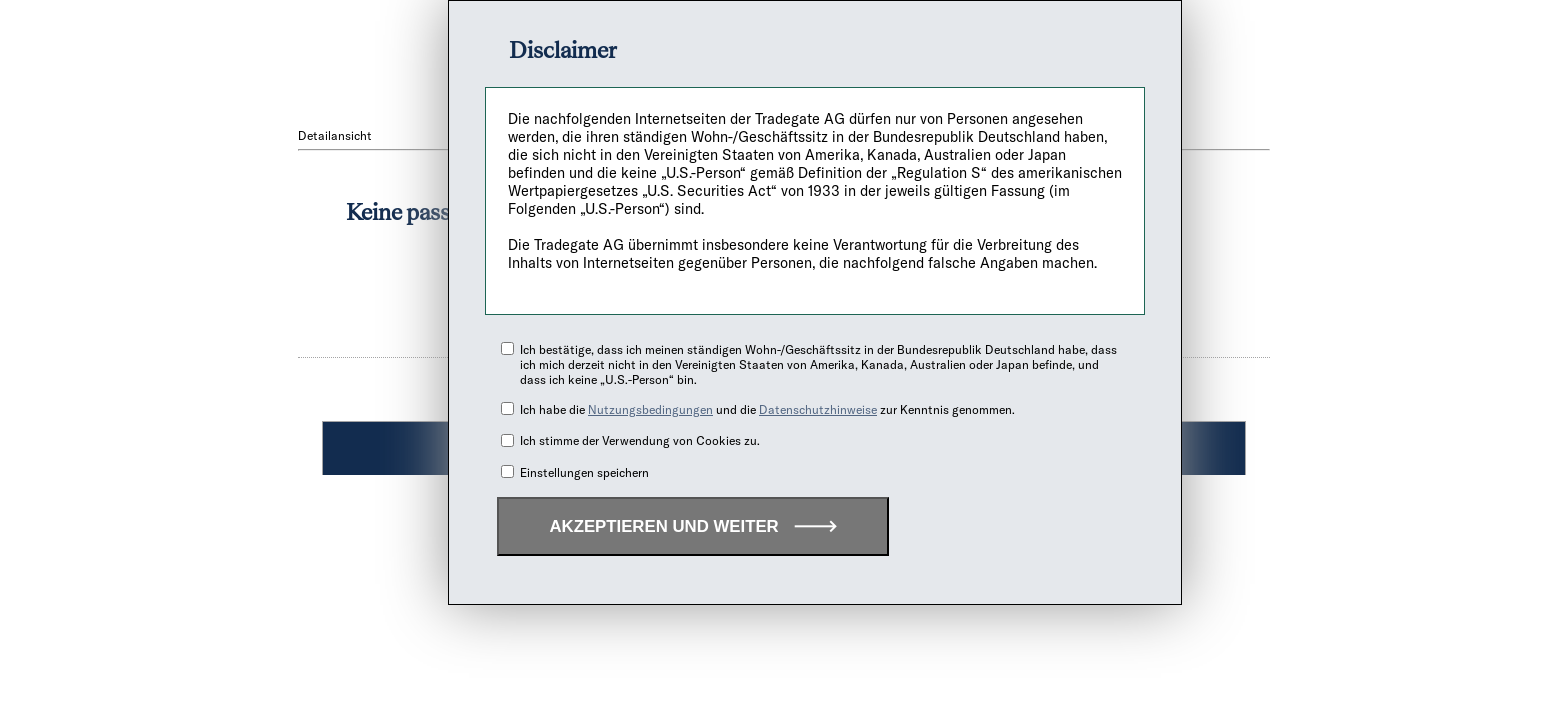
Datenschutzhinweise (818, 409)
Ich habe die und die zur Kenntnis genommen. (767, 409)
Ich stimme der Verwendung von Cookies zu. (640, 440)
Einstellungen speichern (584, 472)
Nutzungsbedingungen (650, 409)
